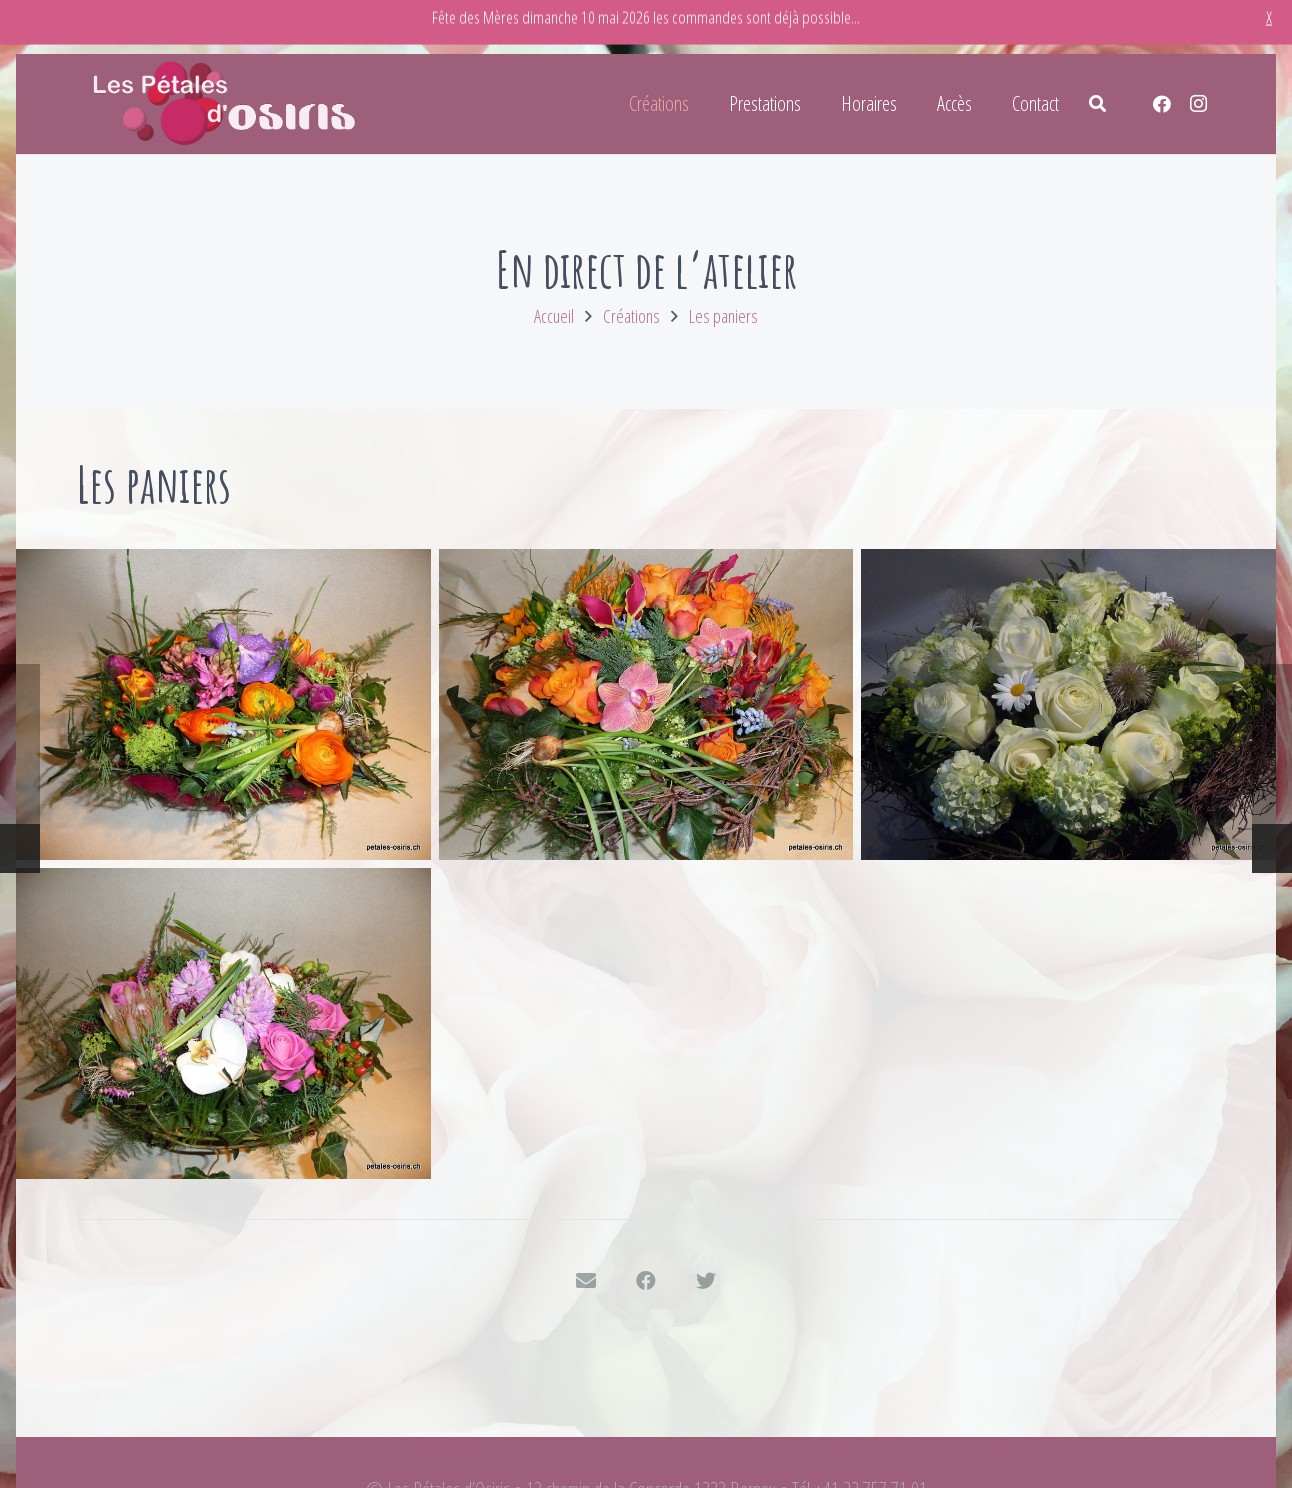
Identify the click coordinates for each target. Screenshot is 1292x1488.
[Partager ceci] (646, 1281)
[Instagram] (1198, 104)
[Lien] (226, 103)
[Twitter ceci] (706, 1281)
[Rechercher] (1097, 104)
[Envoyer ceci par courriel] (586, 1281)
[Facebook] (1162, 104)
